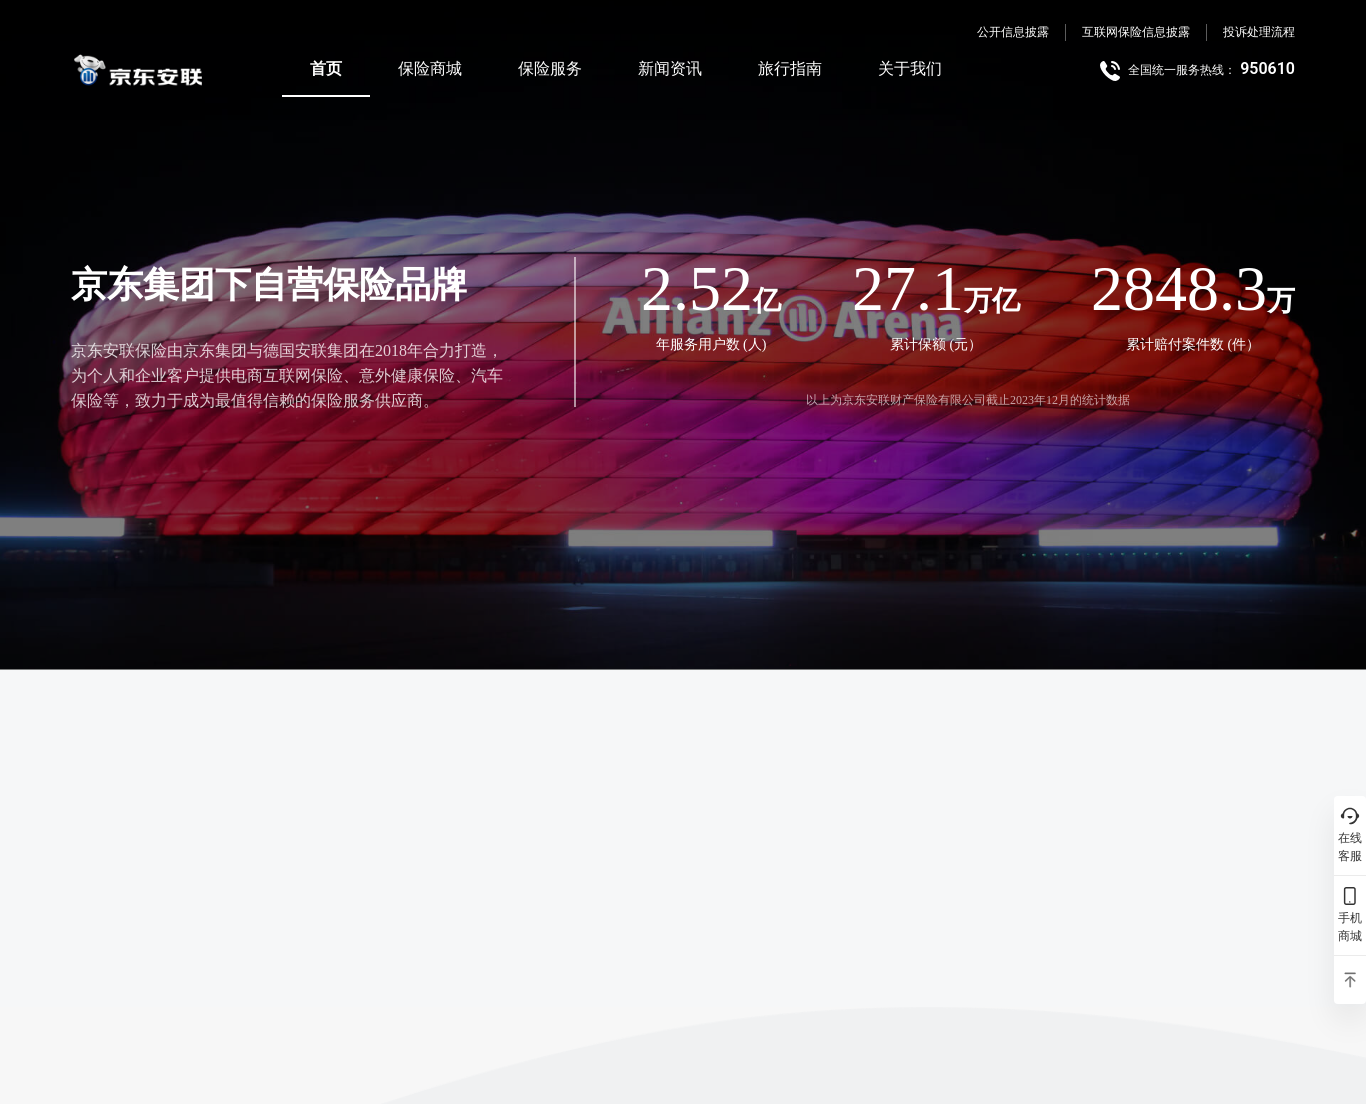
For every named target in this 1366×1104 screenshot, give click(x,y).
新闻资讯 (670, 68)
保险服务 (550, 68)
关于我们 (910, 68)
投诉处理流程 (1259, 32)
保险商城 (430, 68)
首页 (326, 68)
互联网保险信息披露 (1136, 32)
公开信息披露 (1013, 32)
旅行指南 (790, 68)
